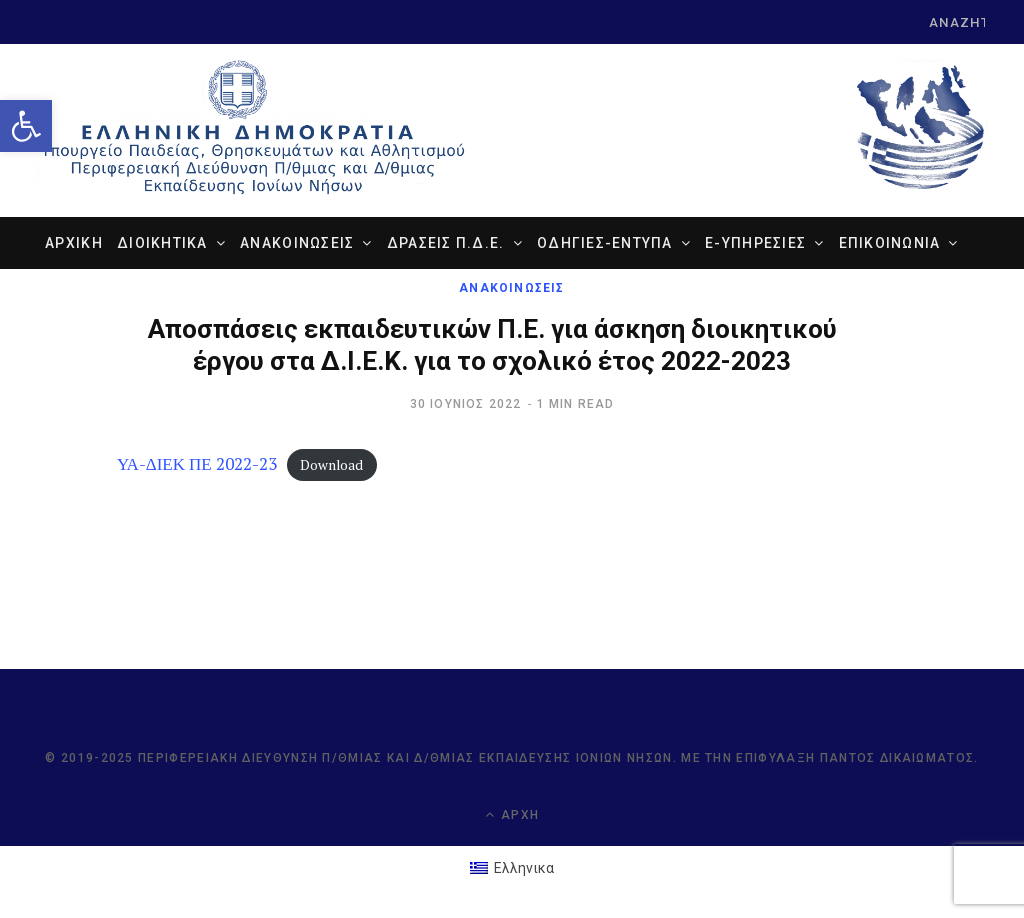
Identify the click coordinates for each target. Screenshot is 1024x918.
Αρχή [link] (512, 814)
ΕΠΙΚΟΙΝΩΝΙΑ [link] (890, 243)
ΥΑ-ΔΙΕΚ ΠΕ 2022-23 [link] (197, 463)
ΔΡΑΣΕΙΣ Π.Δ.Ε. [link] (446, 243)
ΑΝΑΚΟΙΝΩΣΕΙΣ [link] (297, 243)
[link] (26, 126)
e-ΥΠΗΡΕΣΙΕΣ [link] (755, 243)
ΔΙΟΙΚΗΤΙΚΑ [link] (162, 243)
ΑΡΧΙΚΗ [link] (74, 243)
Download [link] (331, 465)
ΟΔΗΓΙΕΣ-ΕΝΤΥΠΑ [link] (605, 243)
